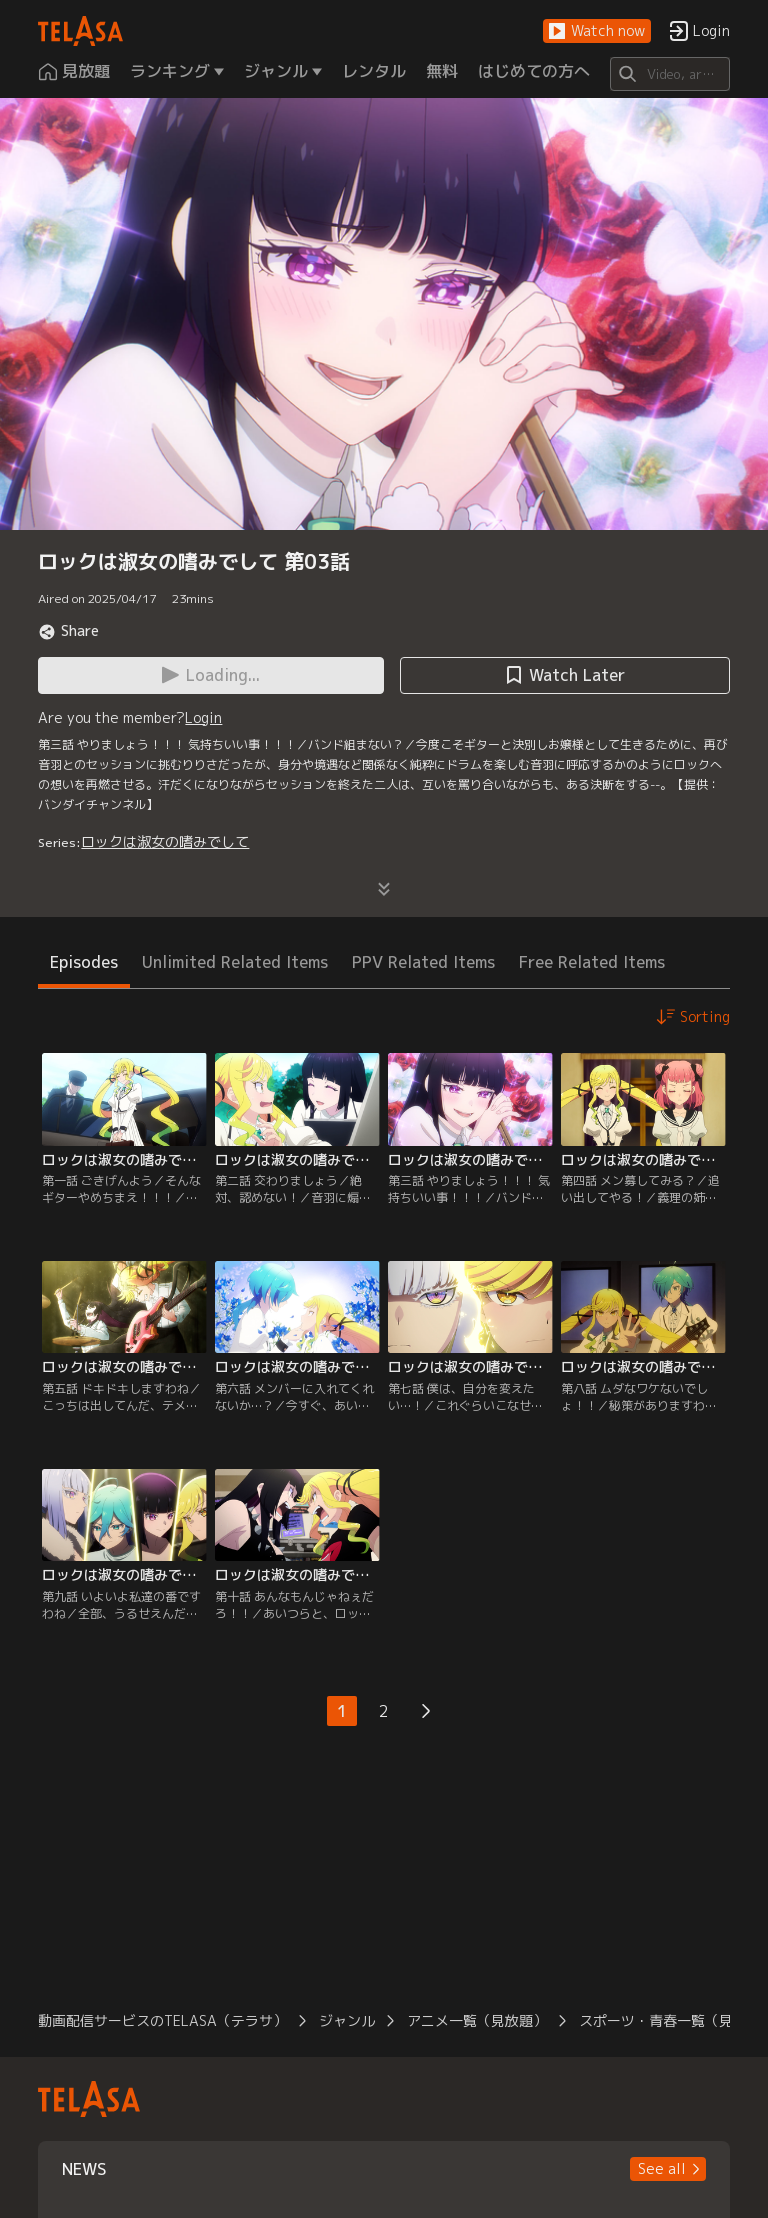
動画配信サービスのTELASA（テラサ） (162, 2020)
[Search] (669, 74)
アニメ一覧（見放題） (477, 2020)
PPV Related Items (423, 962)
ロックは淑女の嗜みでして (165, 841)
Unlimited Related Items (235, 962)
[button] (597, 31)
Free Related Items (592, 962)
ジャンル (347, 2020)
